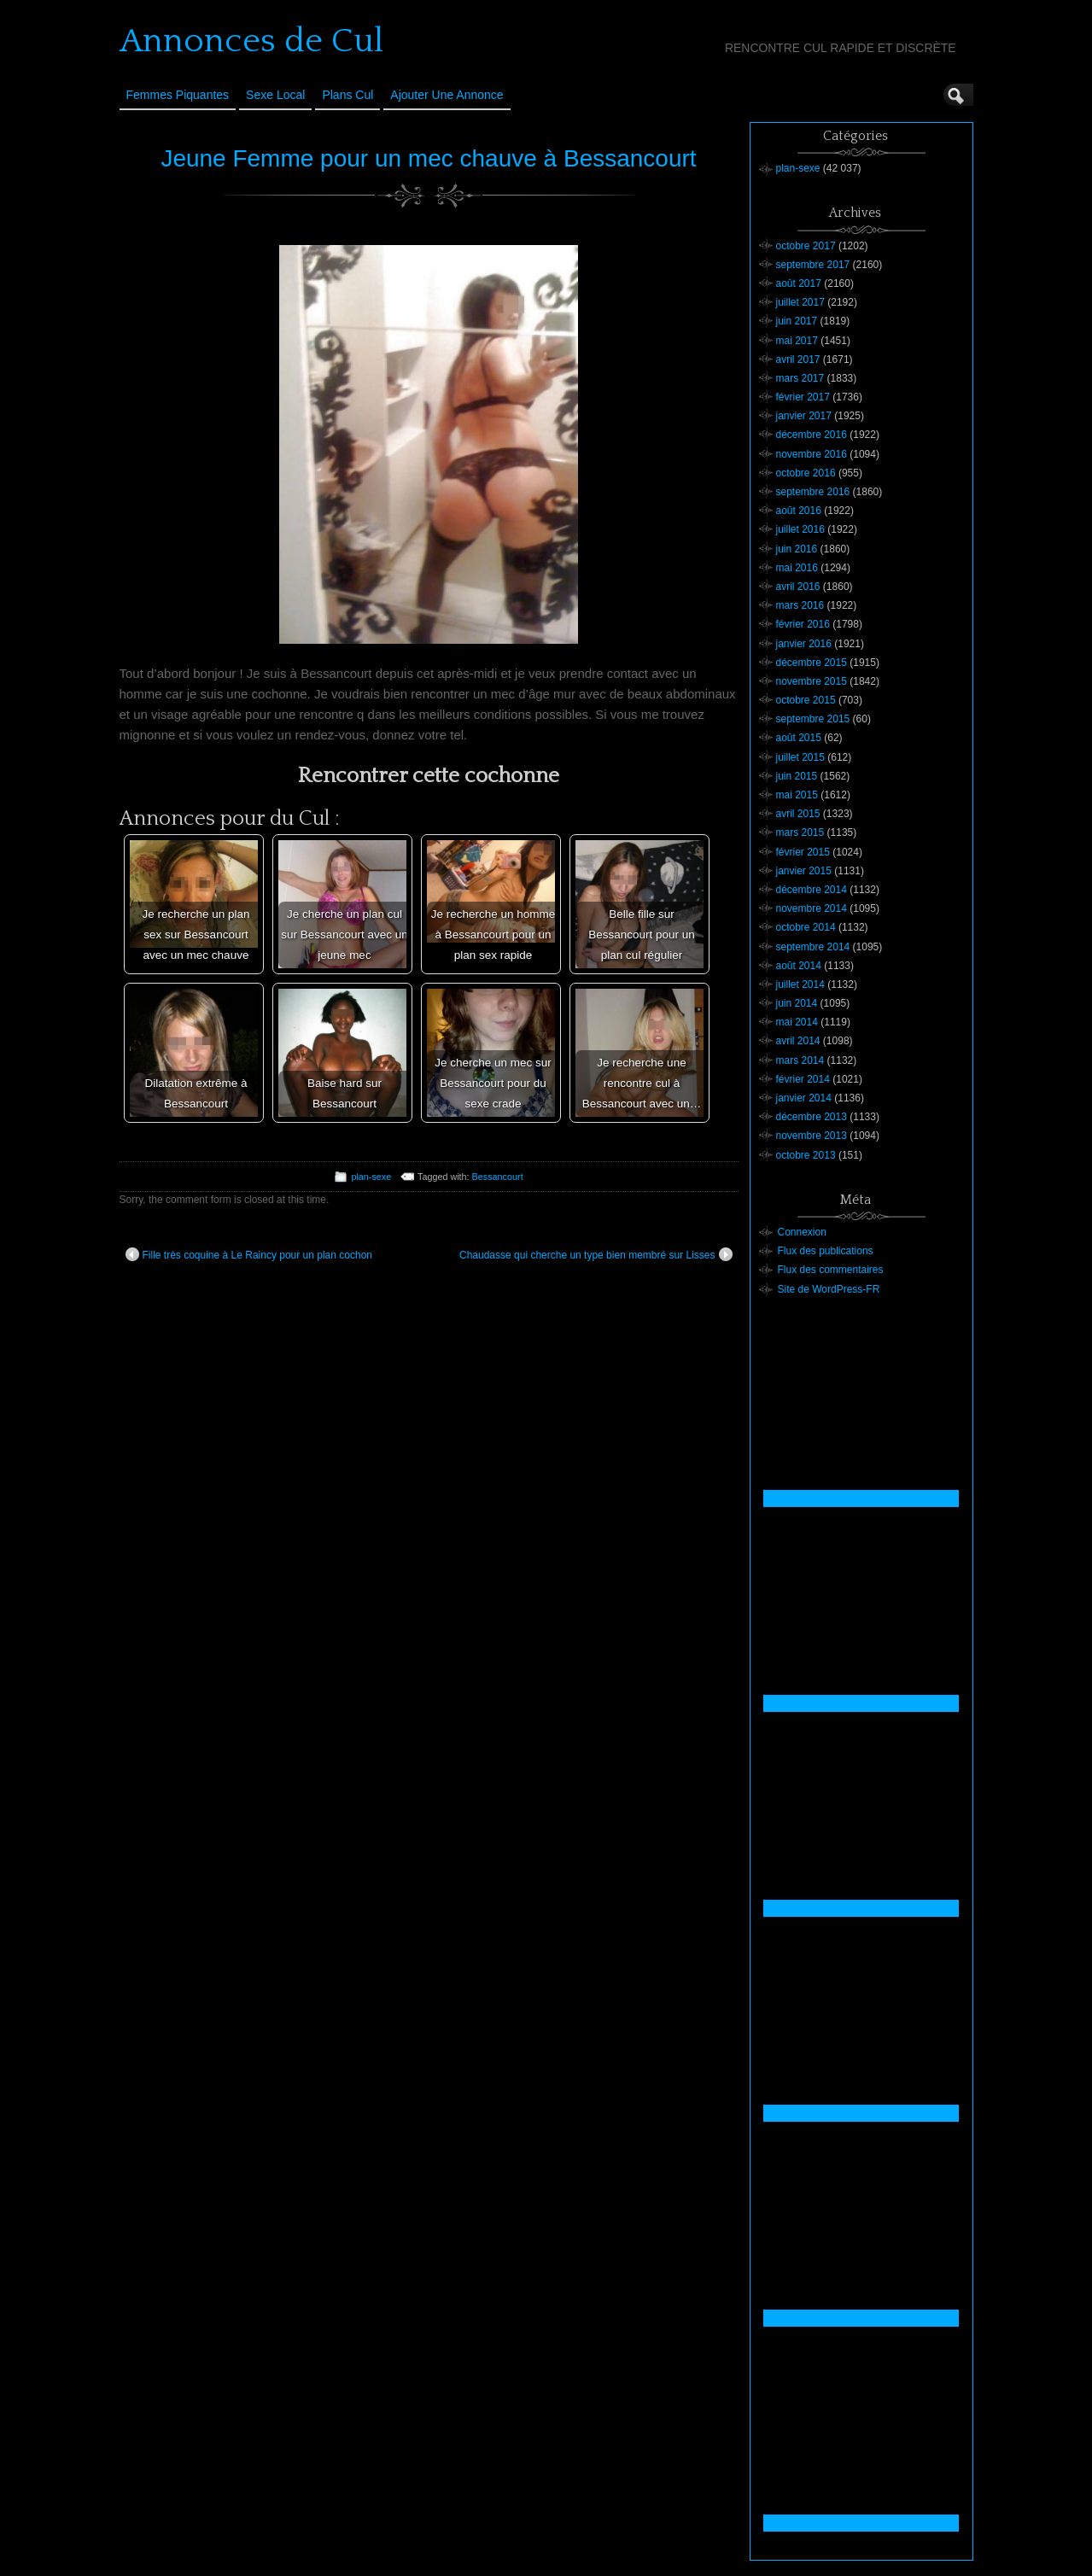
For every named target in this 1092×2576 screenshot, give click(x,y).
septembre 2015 (813, 719)
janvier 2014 (804, 1098)
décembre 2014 (811, 890)
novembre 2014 (811, 908)
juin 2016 (797, 549)
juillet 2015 (800, 757)
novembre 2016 (811, 454)
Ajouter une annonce (446, 95)
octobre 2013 (806, 1155)
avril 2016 (798, 587)
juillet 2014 (800, 984)
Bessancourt (497, 1176)
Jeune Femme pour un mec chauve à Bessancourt (428, 158)
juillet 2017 (800, 302)
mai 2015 (797, 795)
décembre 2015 (811, 663)
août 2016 (798, 511)
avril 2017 (798, 359)
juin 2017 (797, 321)
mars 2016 (800, 605)
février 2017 (803, 397)
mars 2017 (800, 378)
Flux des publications (825, 1251)
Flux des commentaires (831, 1270)
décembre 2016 (811, 435)
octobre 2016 (806, 473)
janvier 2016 (804, 644)
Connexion (802, 1232)
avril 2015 (798, 814)
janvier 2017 (804, 416)
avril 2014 (798, 1041)
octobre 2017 (806, 246)
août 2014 (798, 966)
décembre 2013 (811, 1117)
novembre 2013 (811, 1136)
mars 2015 (800, 832)
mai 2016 (797, 568)
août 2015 (798, 738)
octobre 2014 (806, 927)
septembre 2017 (813, 265)
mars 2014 (800, 1060)
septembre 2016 (813, 492)
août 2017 (798, 283)
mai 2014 (797, 1022)
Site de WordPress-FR (829, 1289)
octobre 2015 (806, 700)
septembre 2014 (813, 947)
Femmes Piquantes (178, 95)
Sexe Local (275, 95)
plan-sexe (371, 1176)
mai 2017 (797, 341)
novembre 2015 (811, 681)
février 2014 (803, 1079)
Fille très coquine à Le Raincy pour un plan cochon (249, 1254)
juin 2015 (797, 776)
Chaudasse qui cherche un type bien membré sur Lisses (596, 1254)
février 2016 (803, 624)
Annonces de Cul (251, 41)
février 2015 (803, 852)
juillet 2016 (800, 529)
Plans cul (347, 95)
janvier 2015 (804, 871)
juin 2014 (797, 1003)
